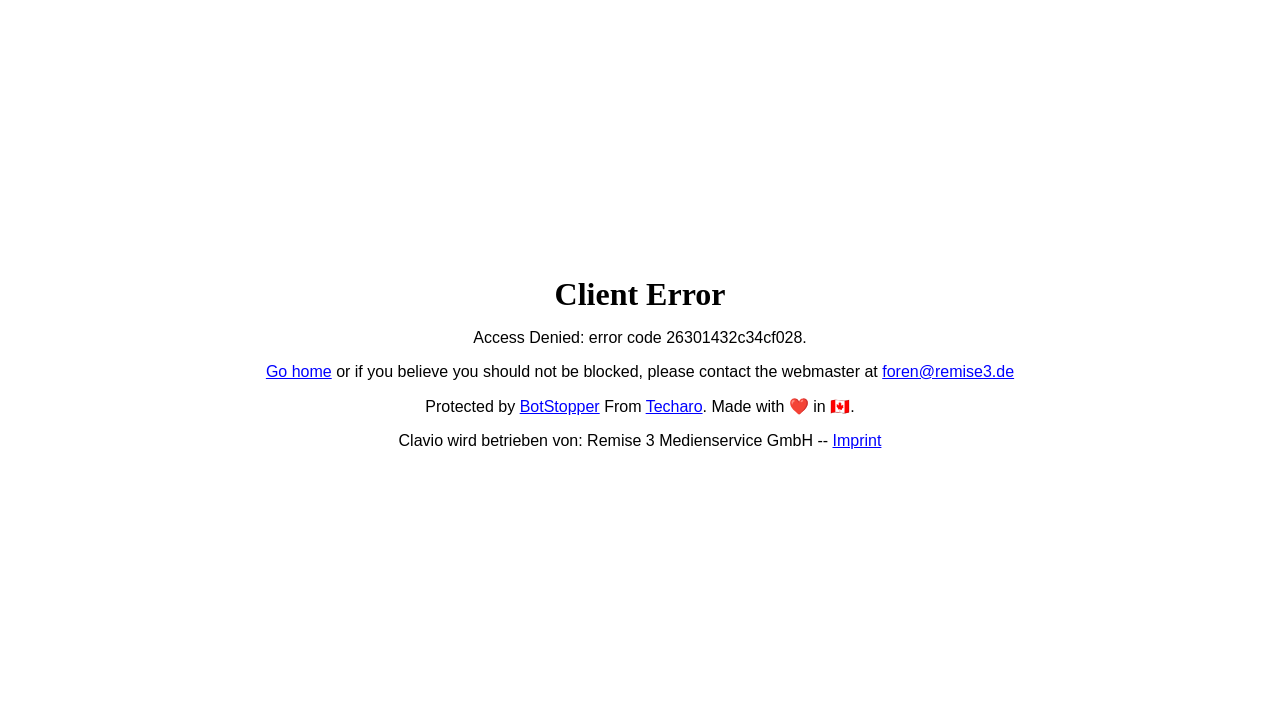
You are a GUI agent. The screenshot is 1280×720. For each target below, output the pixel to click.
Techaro (674, 406)
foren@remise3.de (948, 371)
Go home (299, 371)
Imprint (857, 440)
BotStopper (560, 406)
